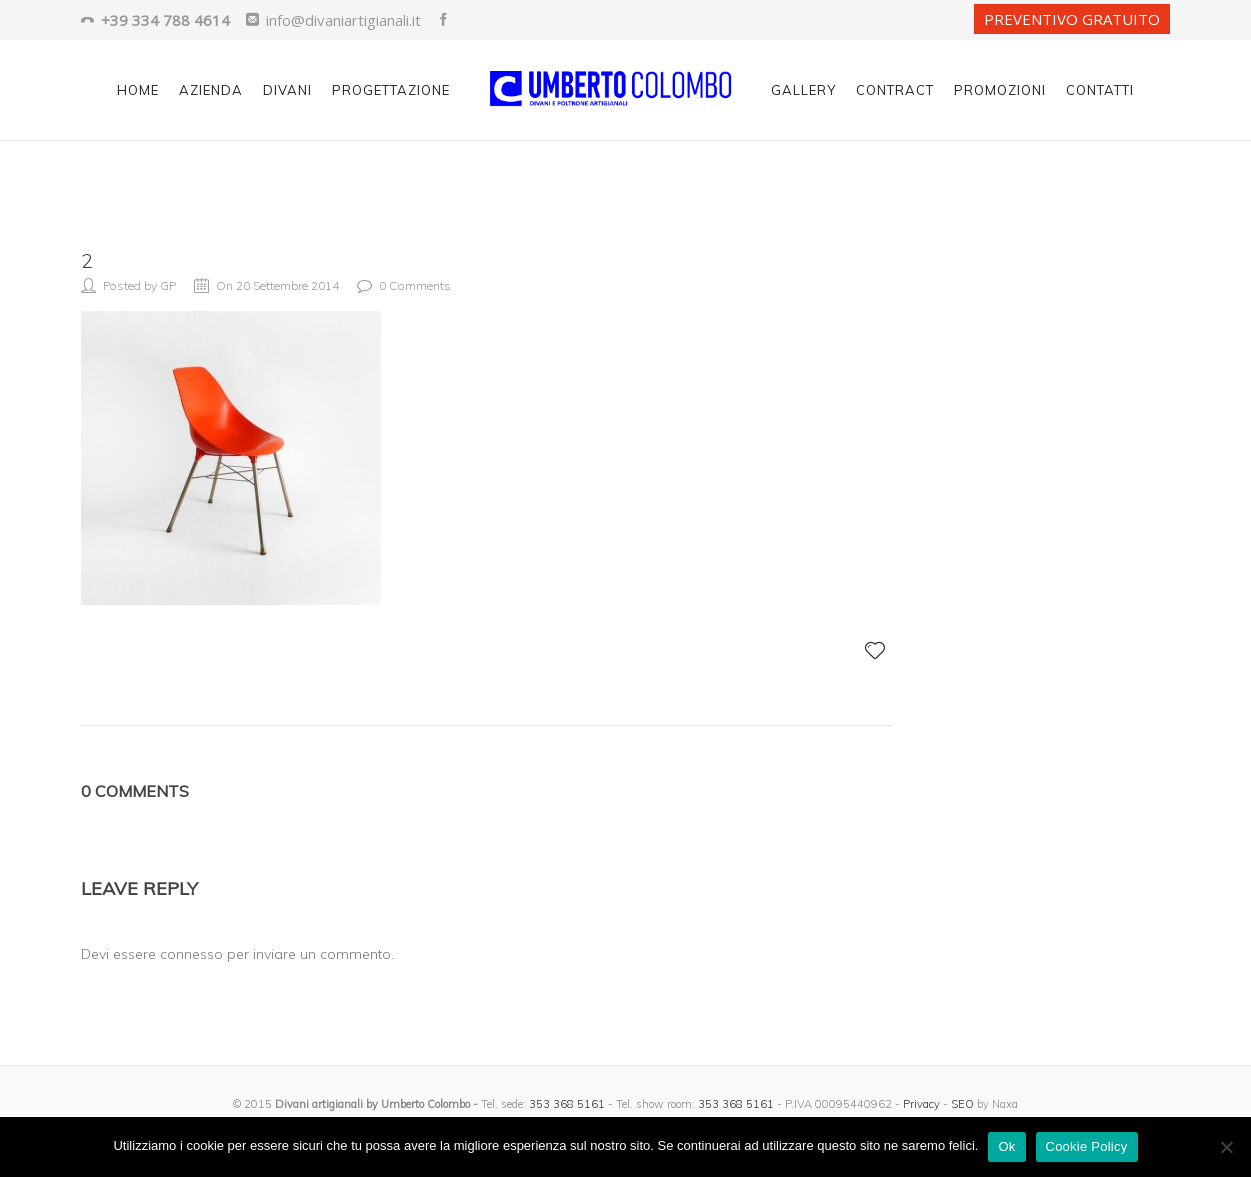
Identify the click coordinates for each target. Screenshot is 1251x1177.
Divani (287, 90)
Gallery (803, 90)
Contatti (1100, 90)
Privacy (921, 1104)
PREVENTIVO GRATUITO (1072, 19)
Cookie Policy (1087, 1146)
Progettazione (391, 90)
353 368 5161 (567, 1104)
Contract (895, 90)
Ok (1006, 1146)
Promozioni (1000, 90)
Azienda (211, 90)
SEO (962, 1104)
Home (138, 90)
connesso (191, 954)
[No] (1226, 1147)
